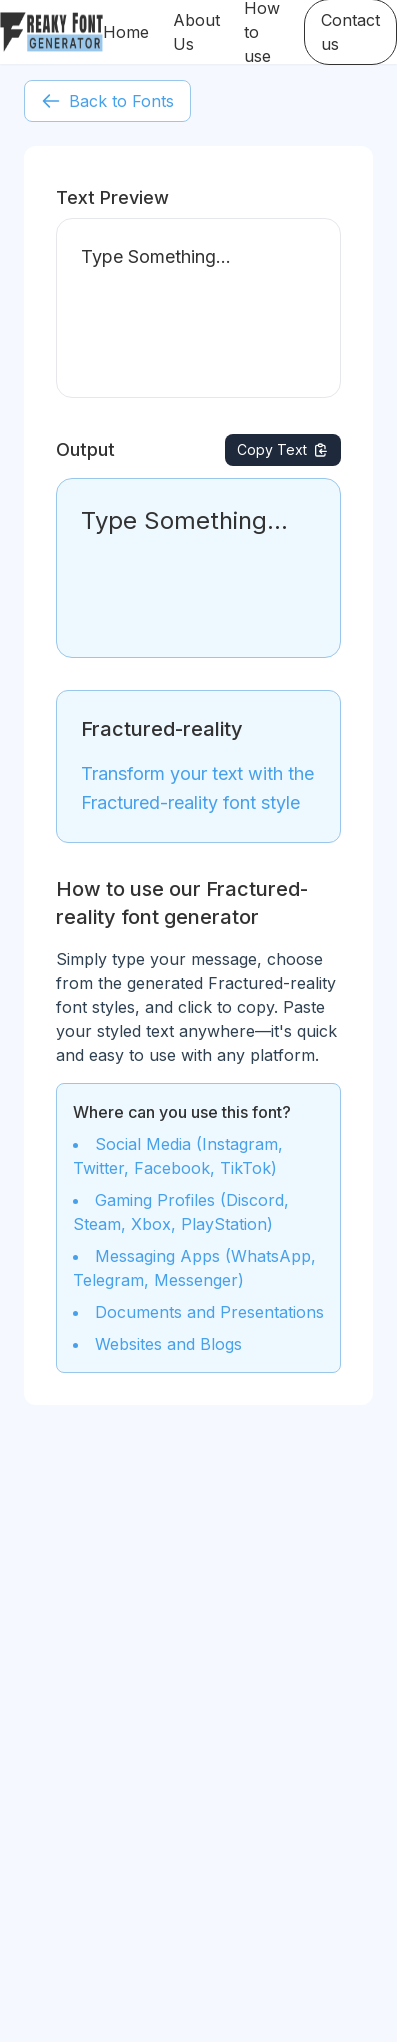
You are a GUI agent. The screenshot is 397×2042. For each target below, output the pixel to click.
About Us (196, 32)
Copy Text (283, 449)
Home (126, 32)
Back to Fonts (107, 101)
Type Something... (198, 308)
